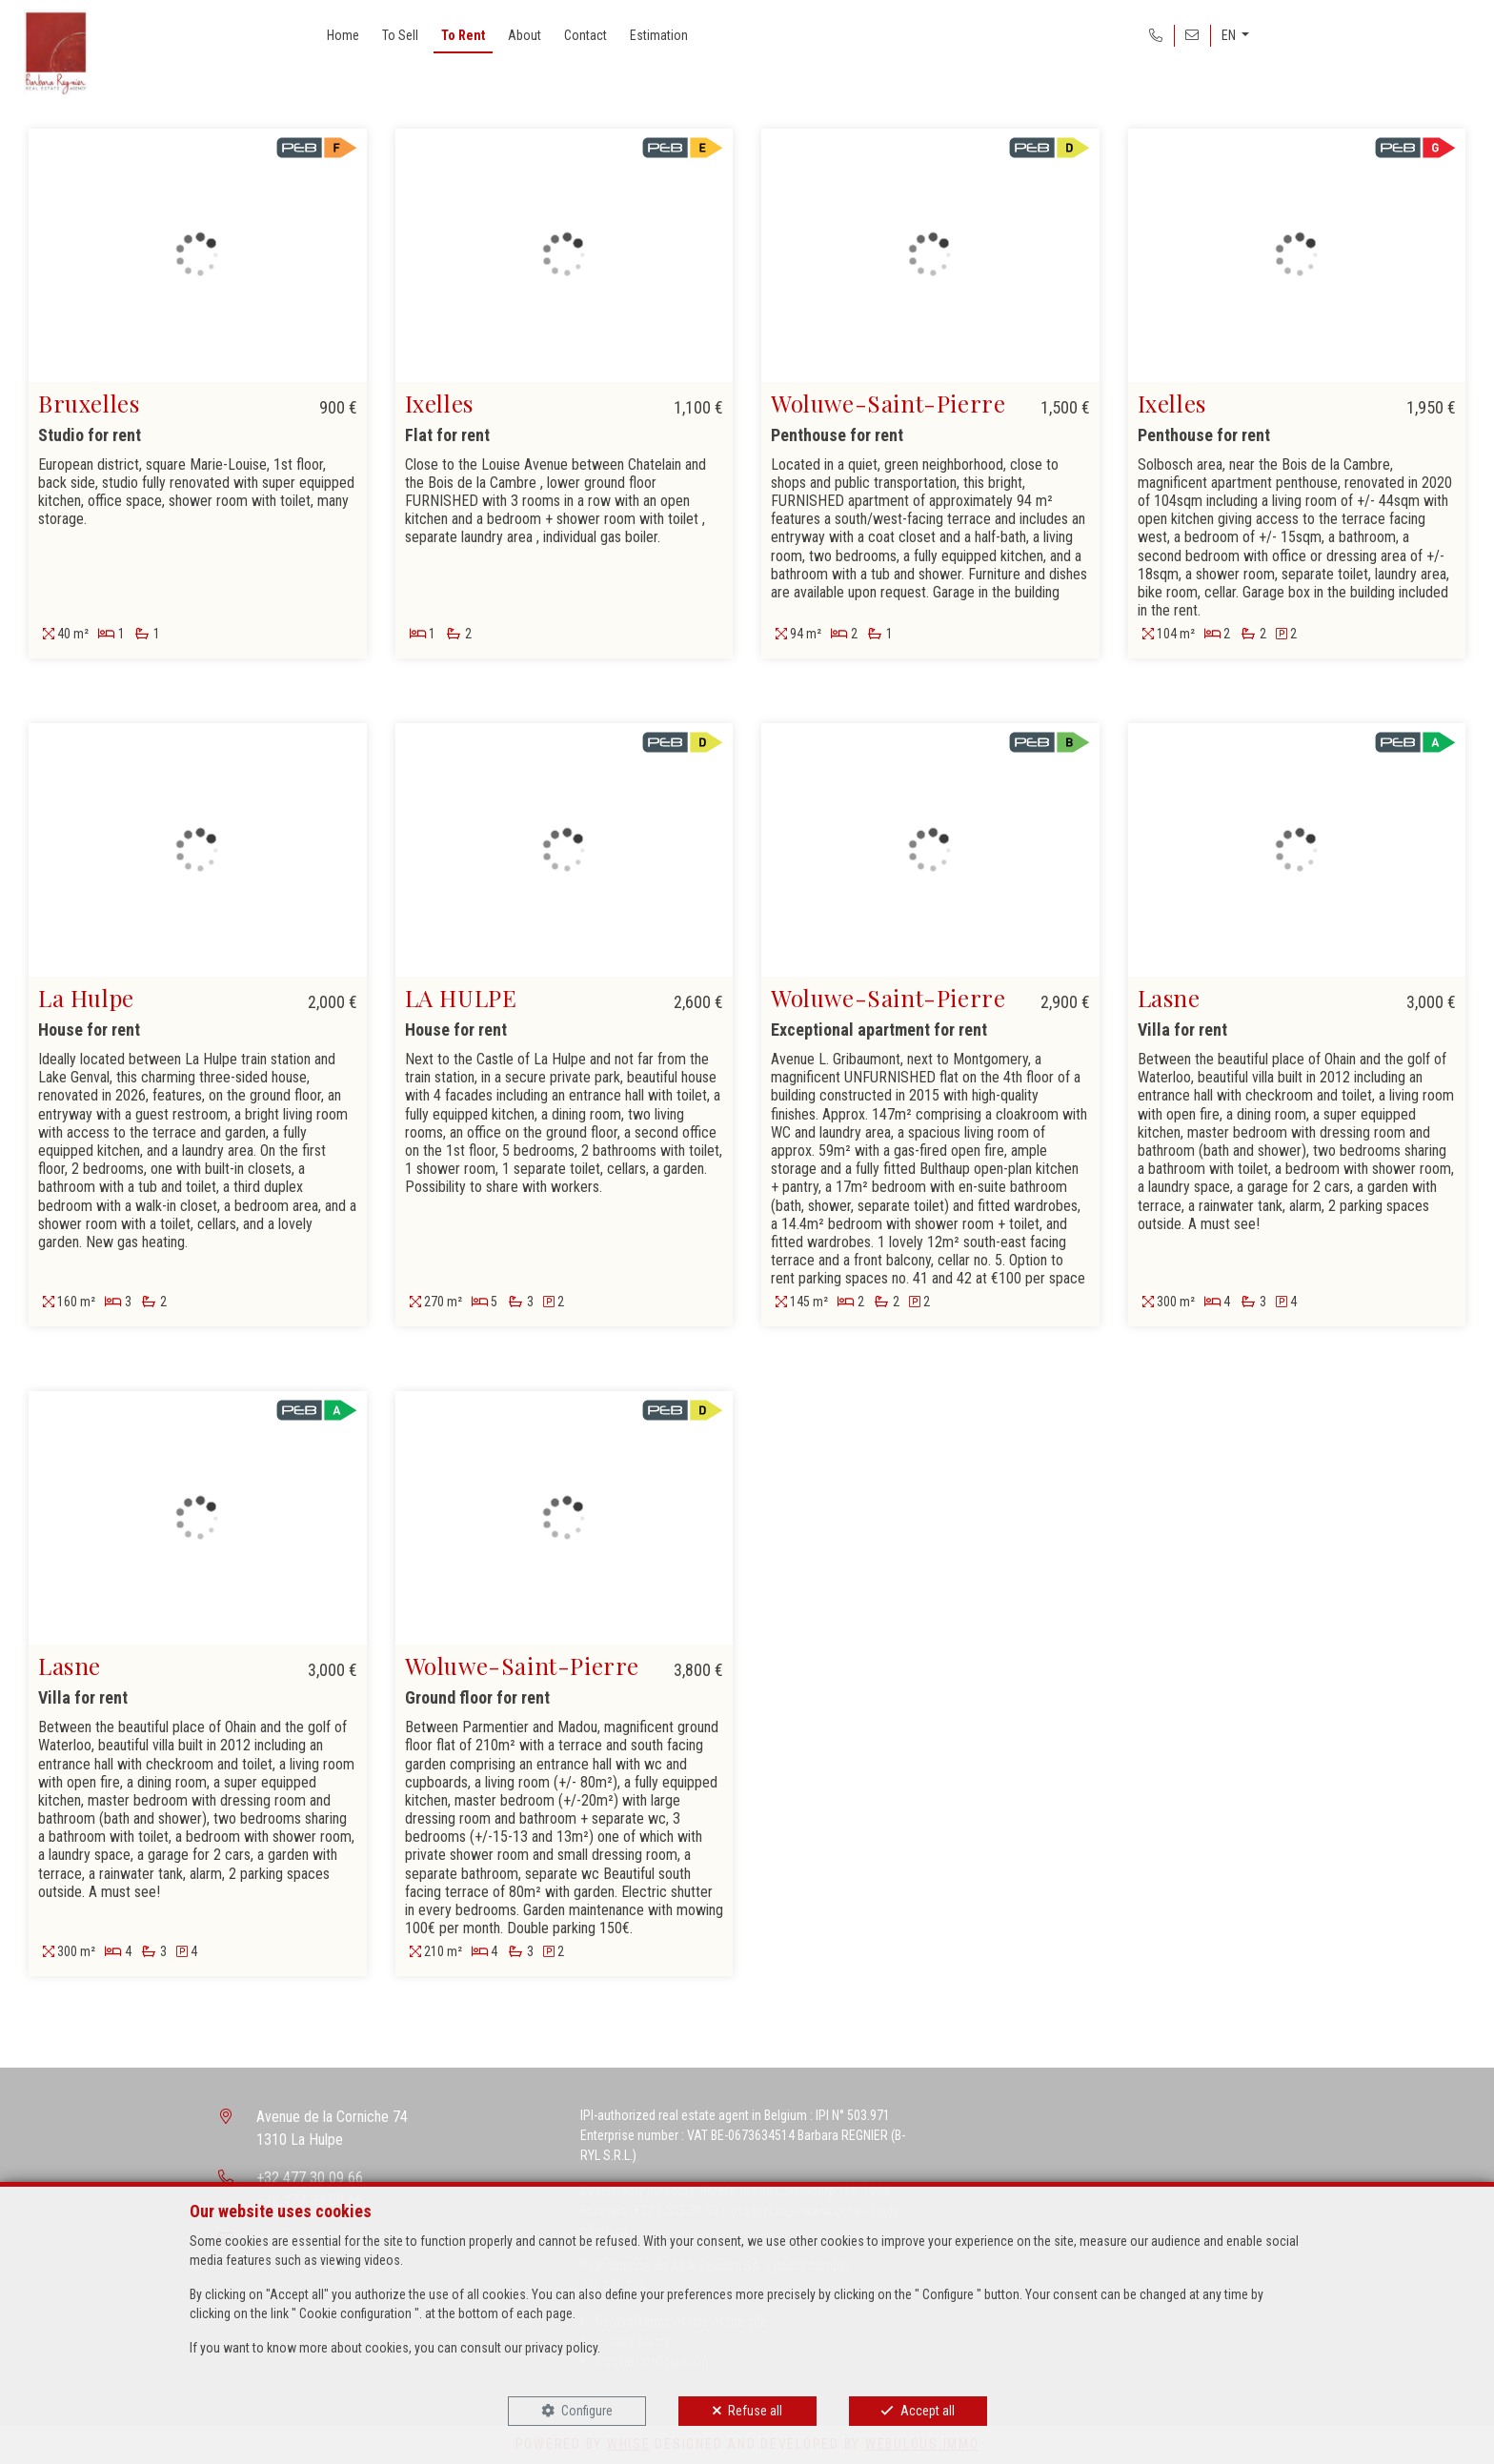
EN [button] (1230, 35)
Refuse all (755, 2410)
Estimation (659, 35)
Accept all (927, 2410)
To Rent (463, 35)
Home (343, 35)
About (524, 35)
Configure (587, 2410)
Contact (585, 35)
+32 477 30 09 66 (309, 2178)
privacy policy (561, 2347)
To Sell (400, 35)
